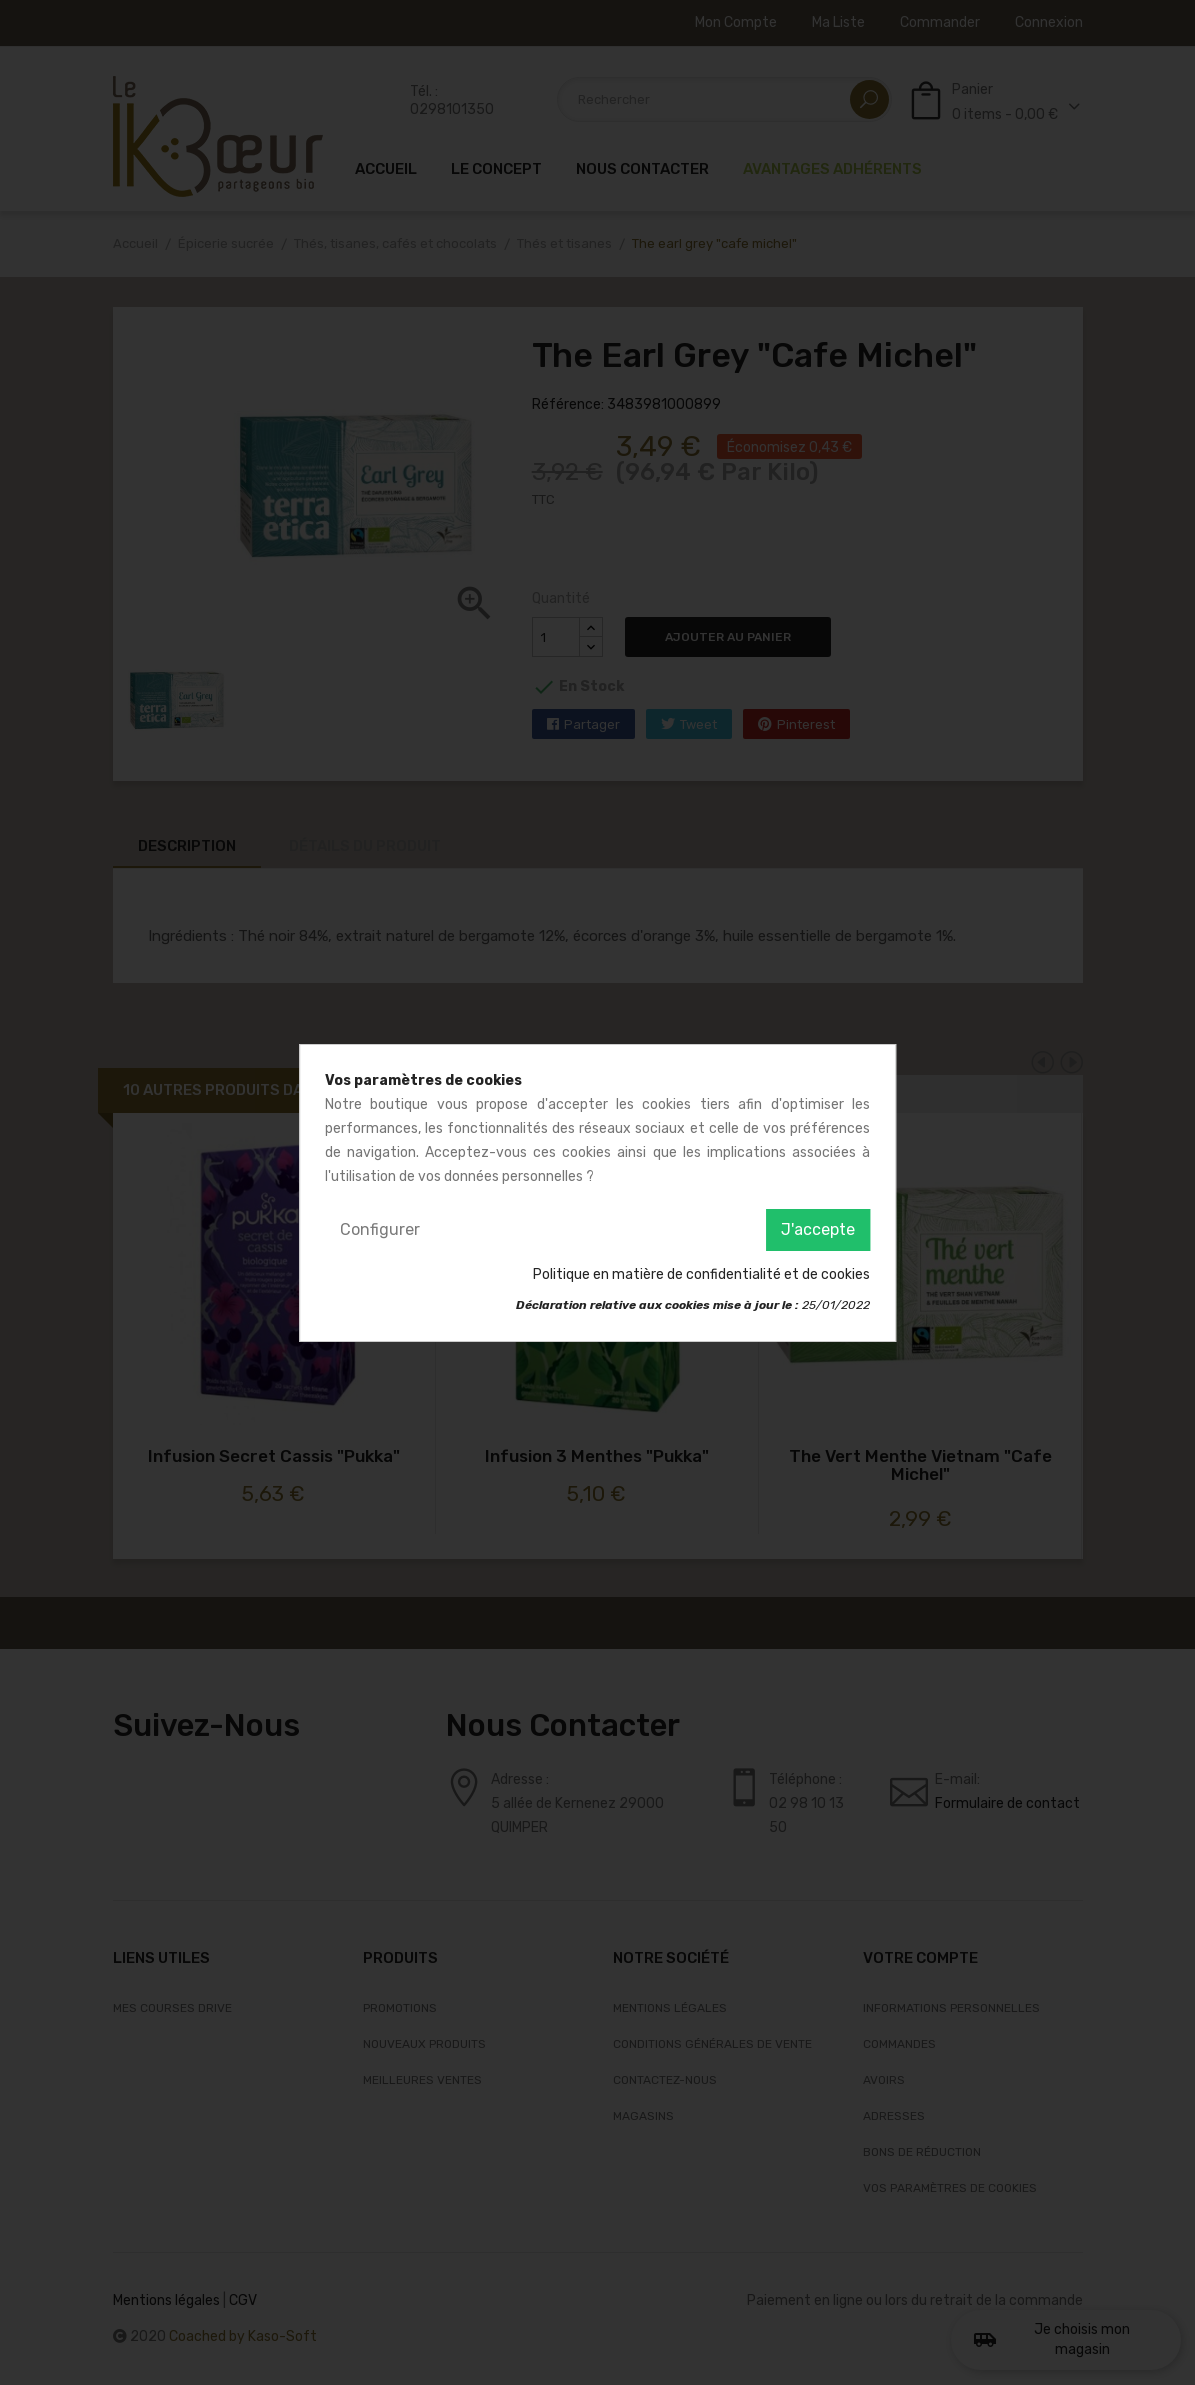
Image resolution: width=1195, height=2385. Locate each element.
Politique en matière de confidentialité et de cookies (701, 1274)
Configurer (380, 1229)
